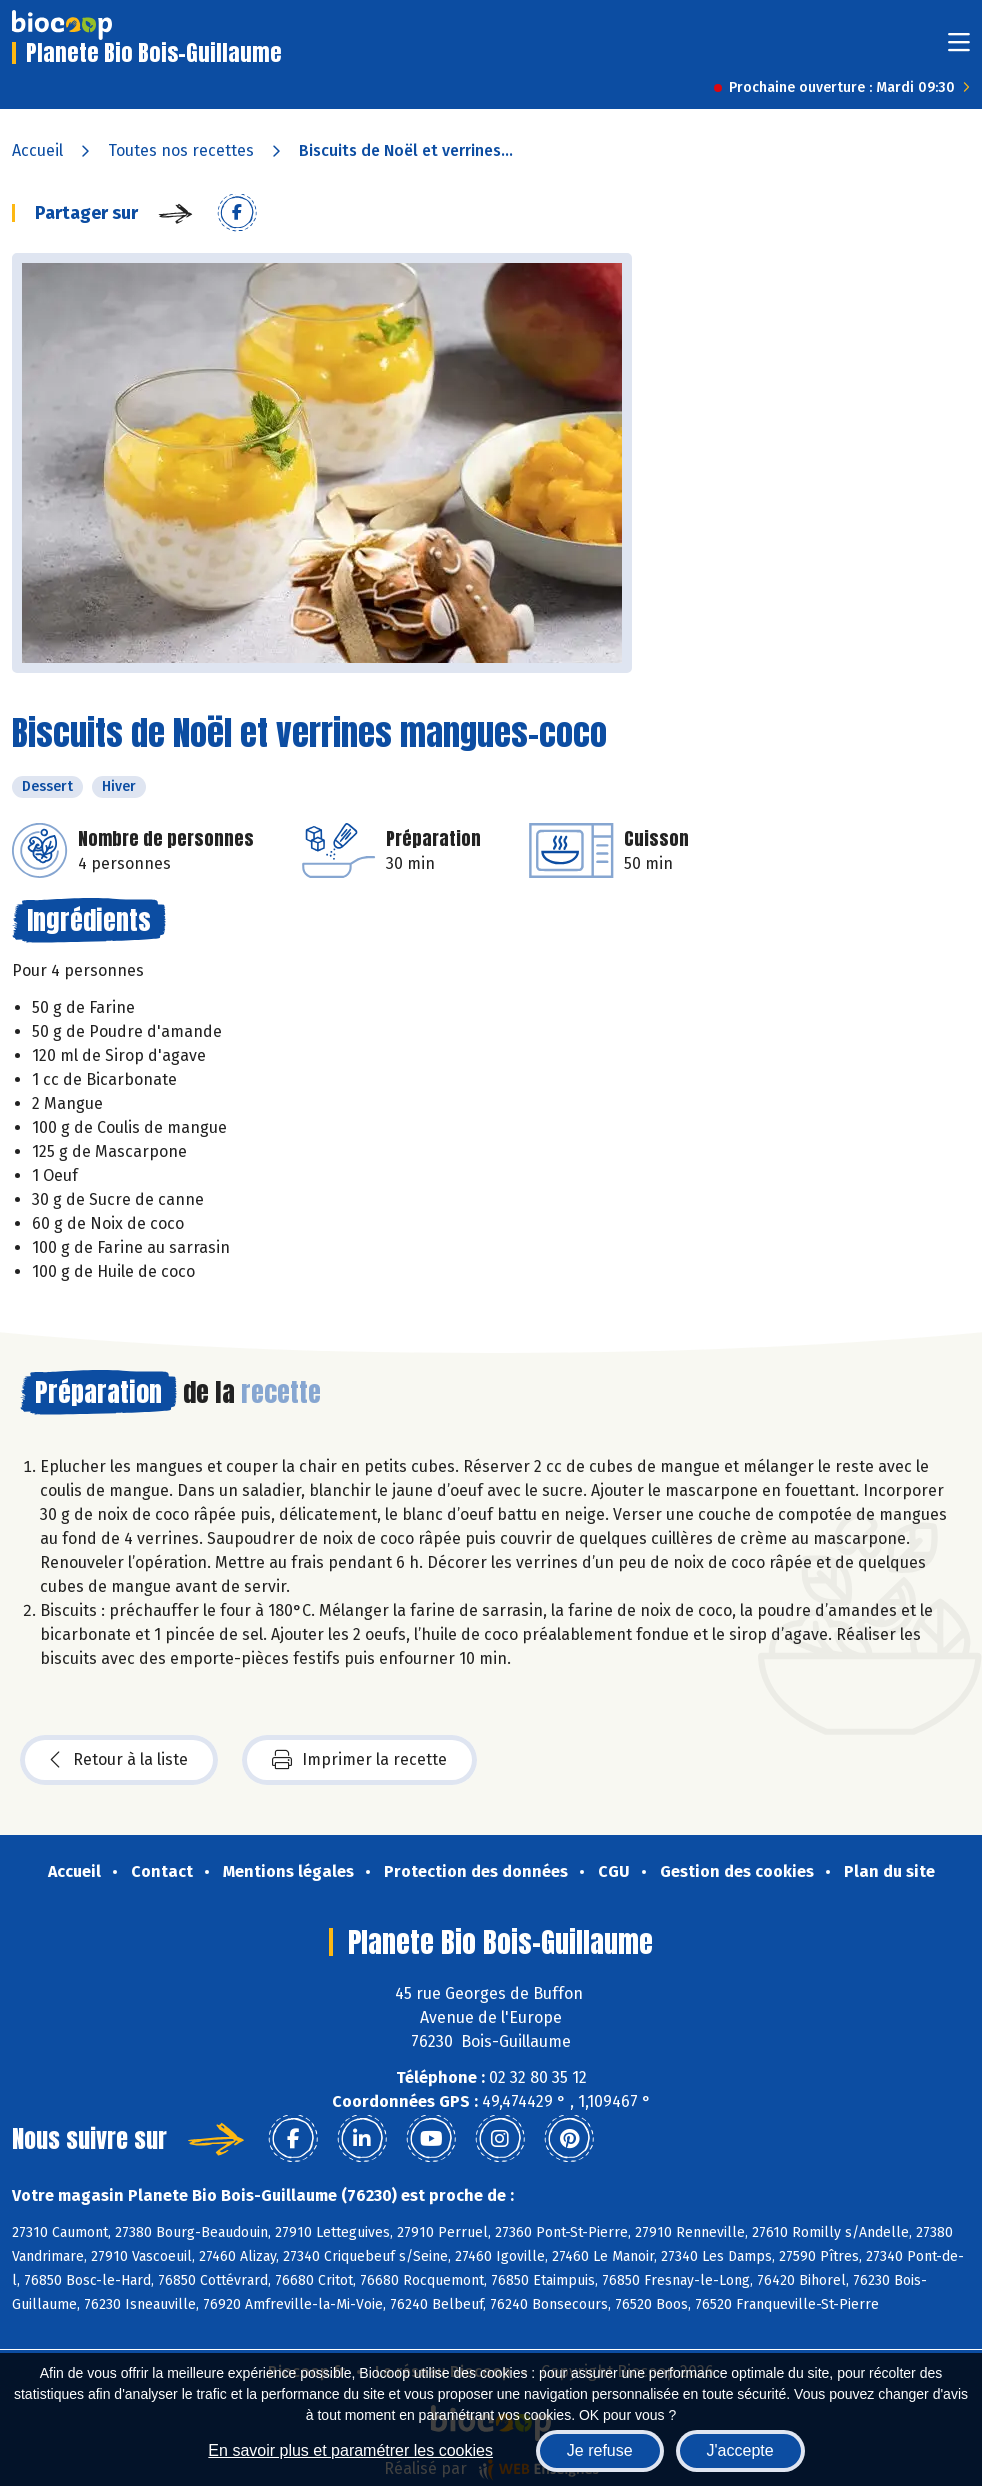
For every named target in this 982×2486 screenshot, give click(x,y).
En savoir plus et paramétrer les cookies (350, 2450)
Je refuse (600, 2450)
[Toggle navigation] (959, 48)
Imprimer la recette (359, 1760)
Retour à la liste (119, 1760)
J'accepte (740, 2450)
